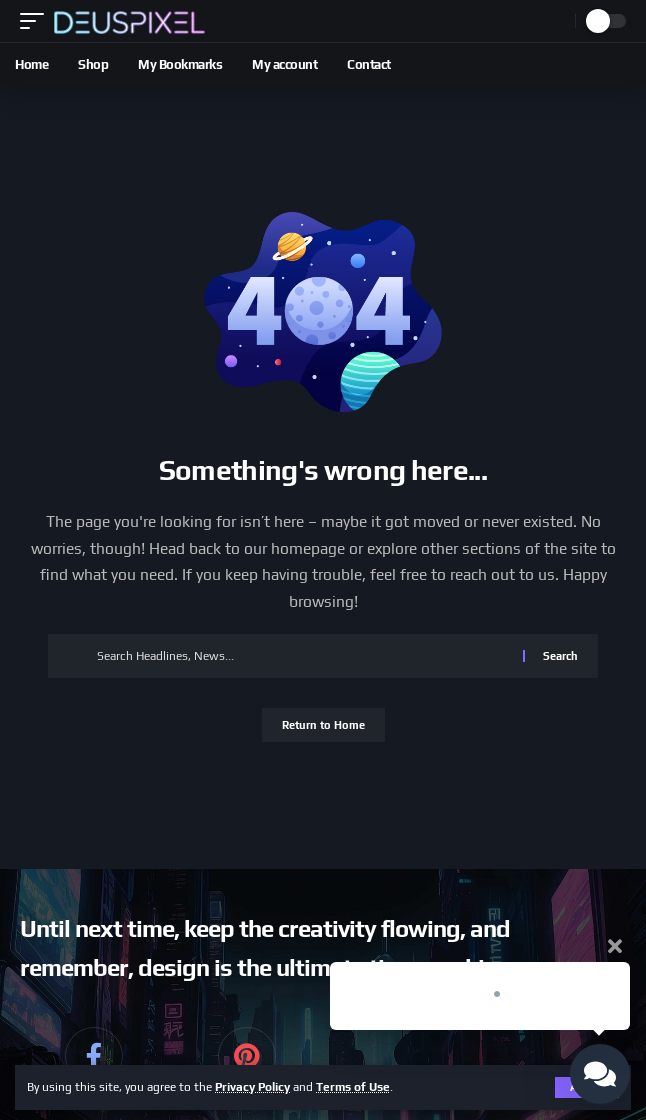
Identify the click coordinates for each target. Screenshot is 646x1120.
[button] (37, 21)
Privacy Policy (252, 1087)
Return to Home (323, 725)
